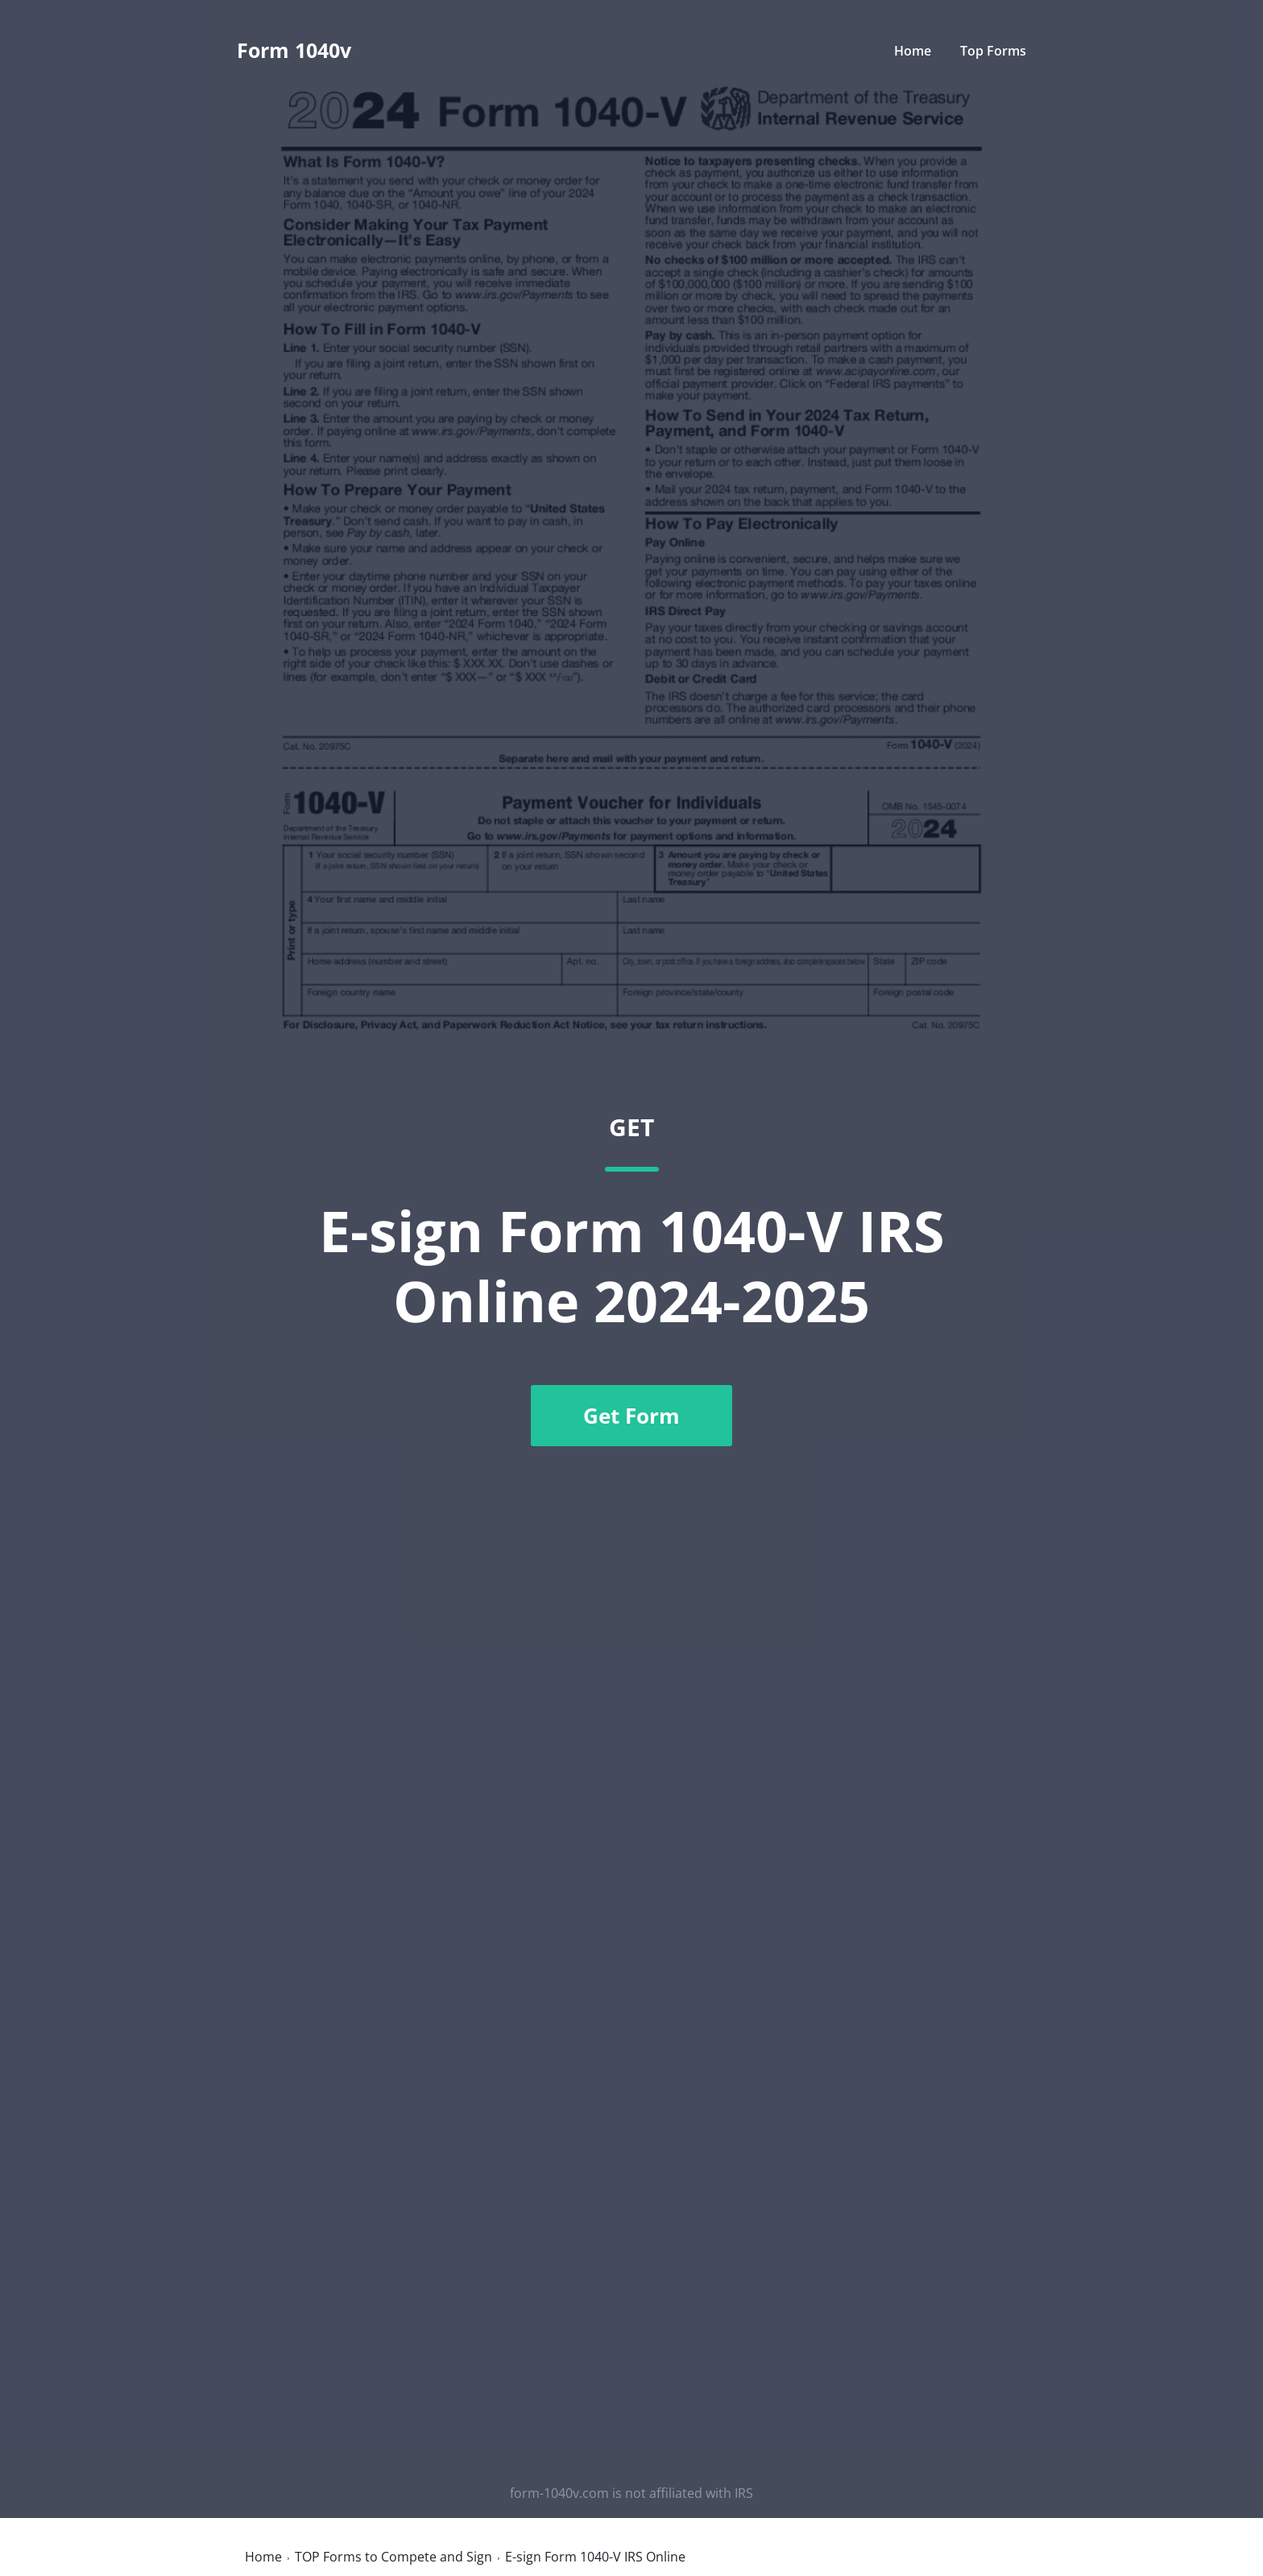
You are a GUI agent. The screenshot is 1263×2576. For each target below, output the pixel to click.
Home (912, 51)
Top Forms (993, 51)
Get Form (631, 1415)
